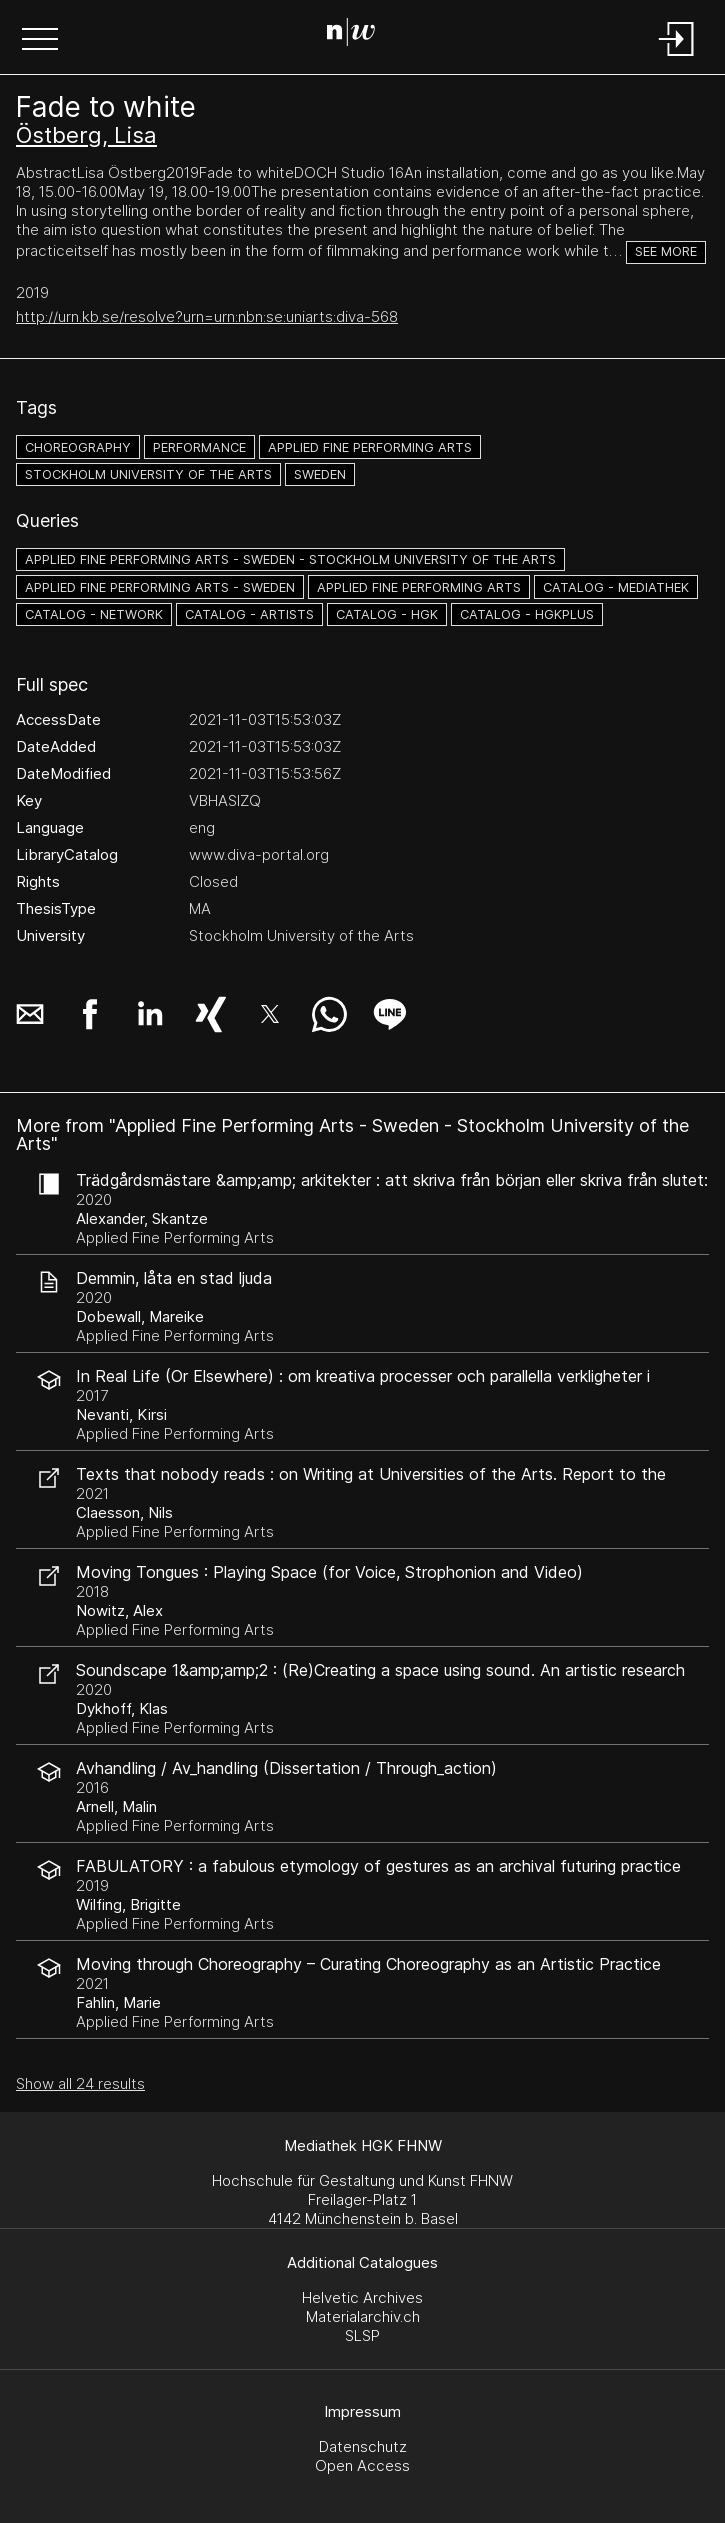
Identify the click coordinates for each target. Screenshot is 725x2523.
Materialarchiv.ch (363, 2316)
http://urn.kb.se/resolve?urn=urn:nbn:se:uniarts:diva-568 (207, 316)
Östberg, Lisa (86, 135)
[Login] (677, 57)
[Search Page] (358, 35)
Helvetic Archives (362, 2297)
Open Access (362, 2465)
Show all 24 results (80, 2083)
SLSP (362, 2335)
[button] (40, 41)
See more (666, 251)
